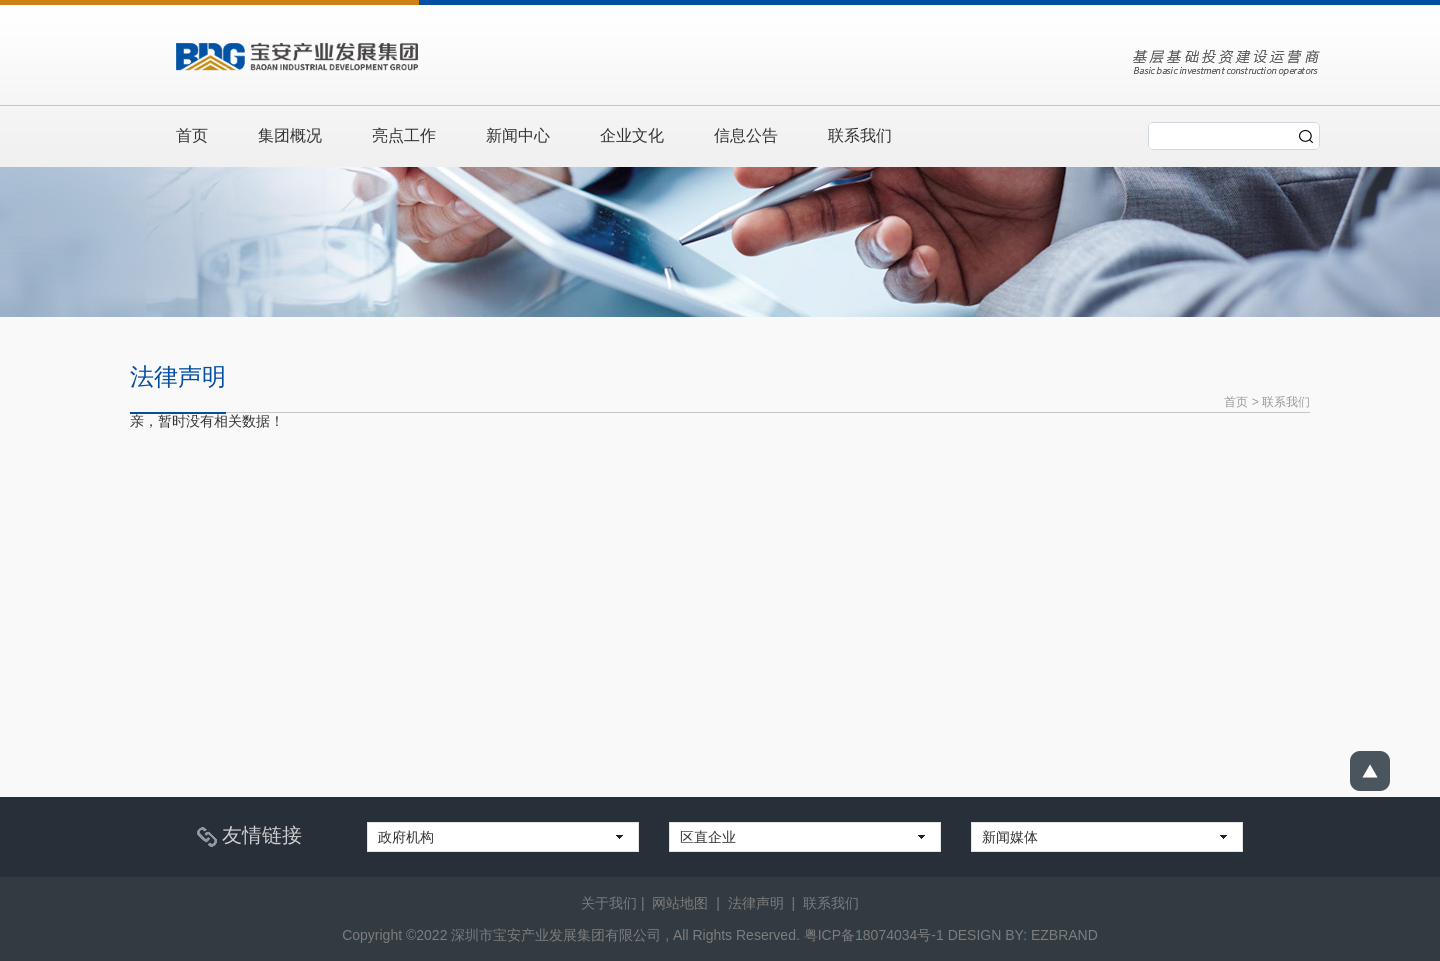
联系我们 (860, 135)
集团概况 (290, 135)
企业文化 (632, 135)
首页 (192, 135)
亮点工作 (404, 135)
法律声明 (756, 903)
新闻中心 (518, 135)
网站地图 (680, 903)
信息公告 (746, 135)
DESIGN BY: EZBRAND (1023, 935)
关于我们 (609, 903)
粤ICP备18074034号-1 (874, 935)
